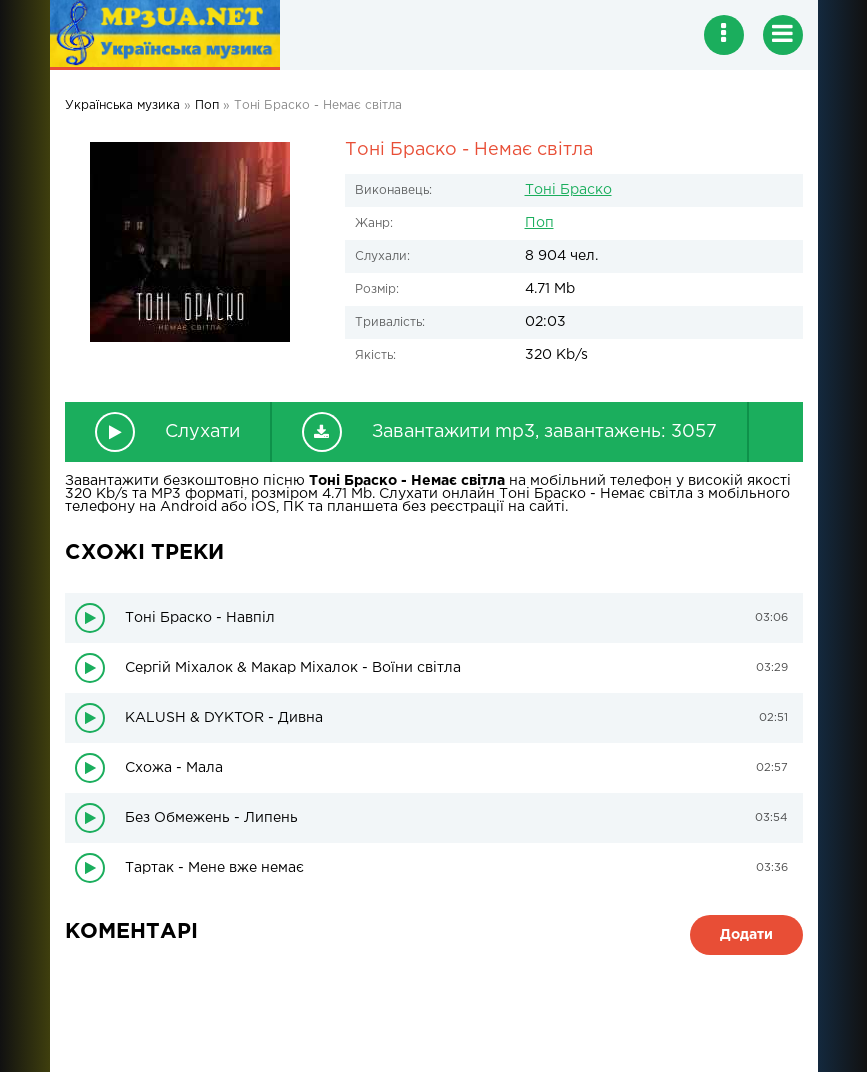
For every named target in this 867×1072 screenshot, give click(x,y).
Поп (539, 223)
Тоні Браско (568, 190)
